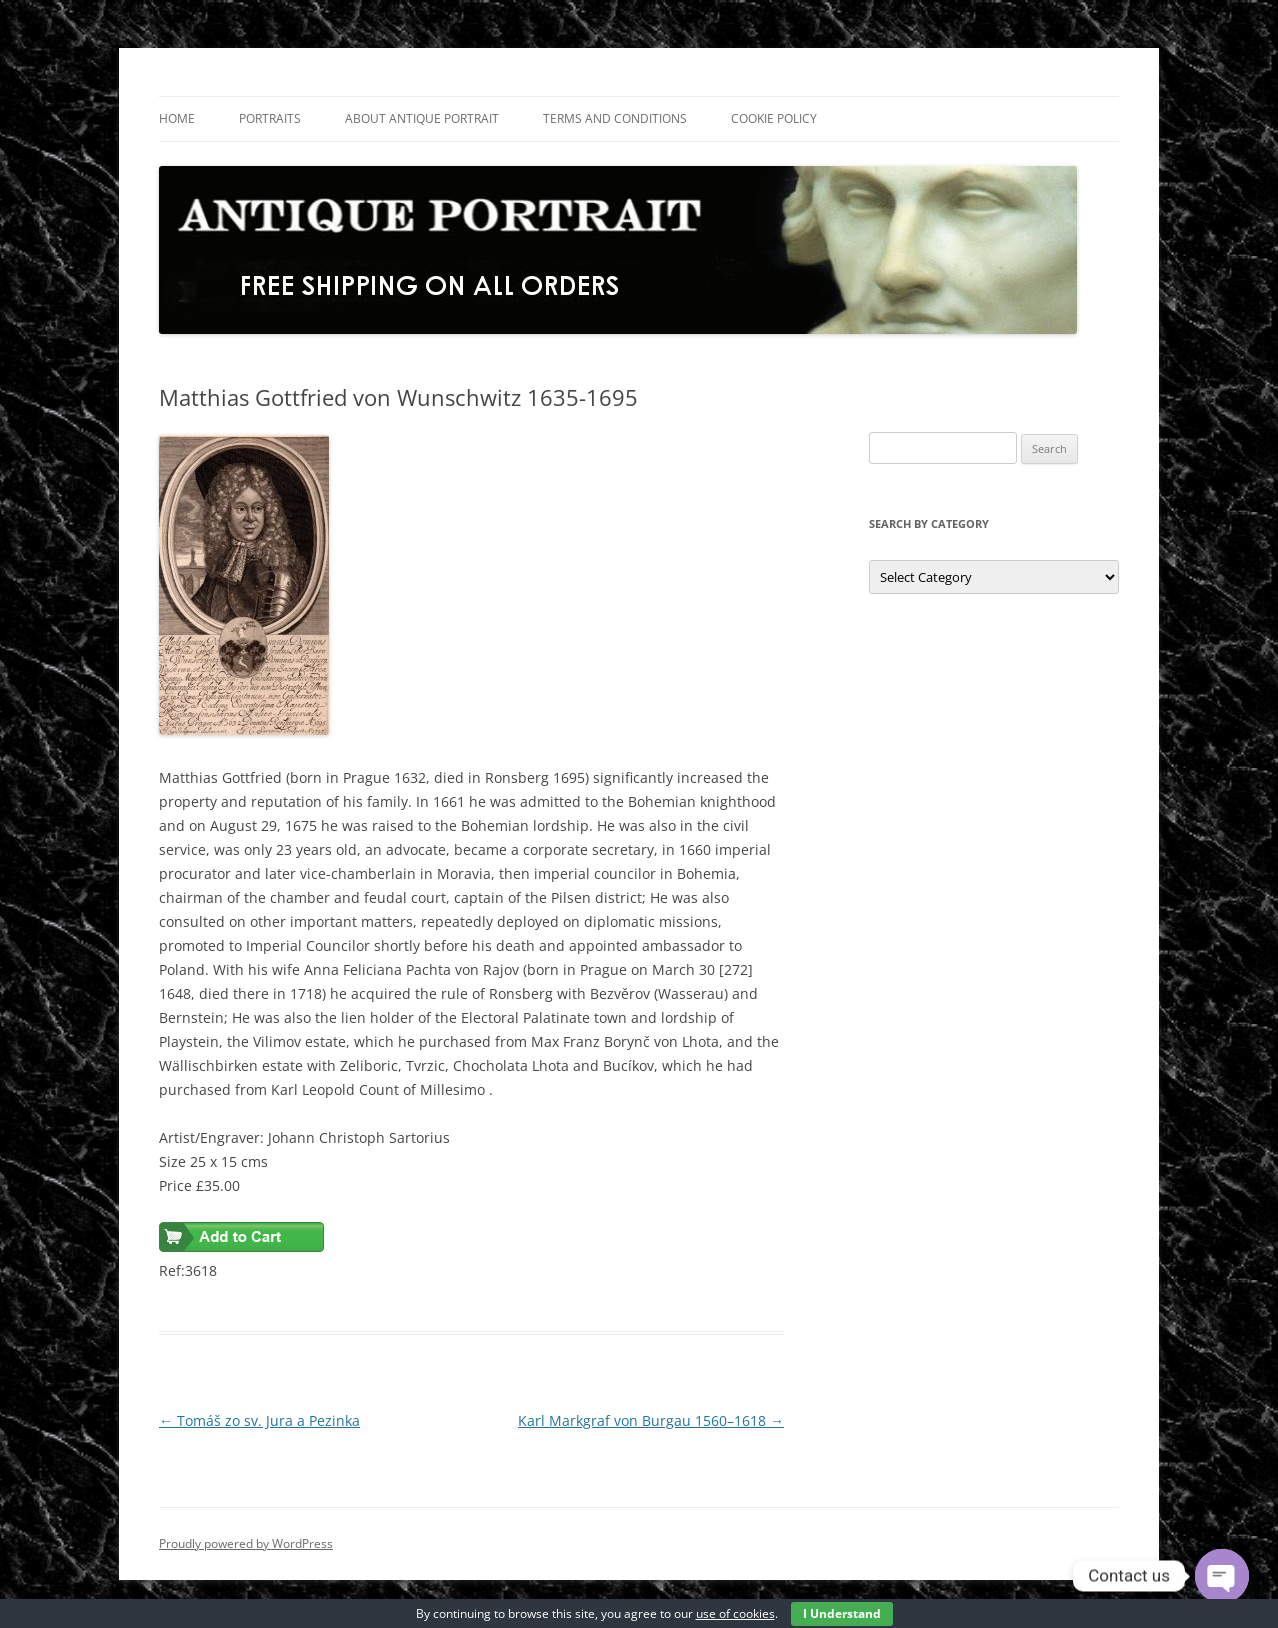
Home (177, 118)
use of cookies (735, 1613)
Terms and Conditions (615, 118)
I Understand (842, 1613)
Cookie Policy (774, 118)
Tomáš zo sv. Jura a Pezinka (259, 1420)
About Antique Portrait (422, 118)
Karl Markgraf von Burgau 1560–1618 (651, 1420)
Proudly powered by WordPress (246, 1543)
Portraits (270, 118)
